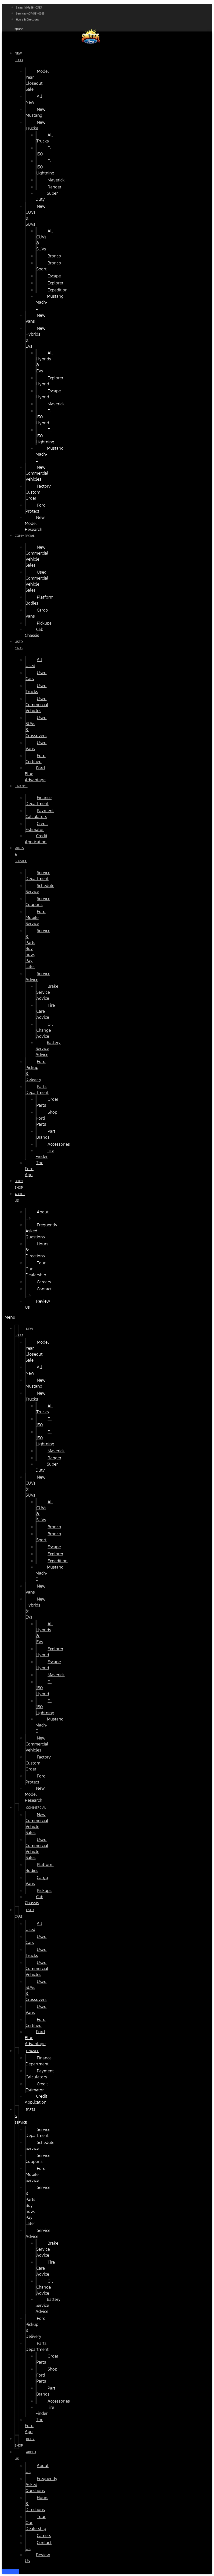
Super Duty (47, 196)
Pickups (44, 623)
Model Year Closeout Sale (37, 80)
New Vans (36, 318)
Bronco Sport (48, 266)
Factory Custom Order (38, 492)
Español (19, 28)
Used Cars (19, 645)
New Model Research (35, 523)
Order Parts (47, 1102)
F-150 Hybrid (44, 417)
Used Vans (36, 745)
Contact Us (39, 1292)
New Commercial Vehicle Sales (37, 556)
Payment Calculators (40, 813)
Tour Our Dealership (36, 1269)
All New (34, 99)
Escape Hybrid (48, 394)
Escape (54, 276)
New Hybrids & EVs (36, 337)
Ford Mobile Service (36, 917)
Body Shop (19, 1184)
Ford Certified (36, 758)
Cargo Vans (37, 613)
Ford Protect (36, 508)
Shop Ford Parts (46, 1118)
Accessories (59, 1144)
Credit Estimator (37, 826)
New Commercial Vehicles (37, 473)
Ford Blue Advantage (35, 774)
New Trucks (36, 125)
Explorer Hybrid (49, 381)
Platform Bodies (40, 600)
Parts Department (37, 1089)
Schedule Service (40, 888)
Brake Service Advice (47, 992)
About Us (20, 1197)
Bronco (54, 256)
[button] (12, 1317)
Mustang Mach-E (50, 302)
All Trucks (44, 138)
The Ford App (34, 1168)
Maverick (56, 180)
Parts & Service (21, 854)
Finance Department (39, 800)
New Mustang (36, 112)
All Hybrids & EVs (44, 362)
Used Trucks (36, 688)
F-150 (44, 151)
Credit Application (36, 839)
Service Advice (38, 976)
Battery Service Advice (48, 1048)
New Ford (19, 56)
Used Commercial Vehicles (37, 704)
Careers (44, 1282)
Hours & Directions (37, 1250)
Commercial (25, 536)
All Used (34, 662)
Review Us (37, 1304)
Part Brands (45, 1134)
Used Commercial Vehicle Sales (37, 581)
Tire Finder (45, 1153)
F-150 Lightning (45, 167)
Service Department (38, 875)
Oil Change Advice (44, 1030)
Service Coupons (38, 901)
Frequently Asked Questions (41, 1231)
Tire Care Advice (45, 1011)
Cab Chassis (34, 632)
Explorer (55, 283)
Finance (21, 786)
